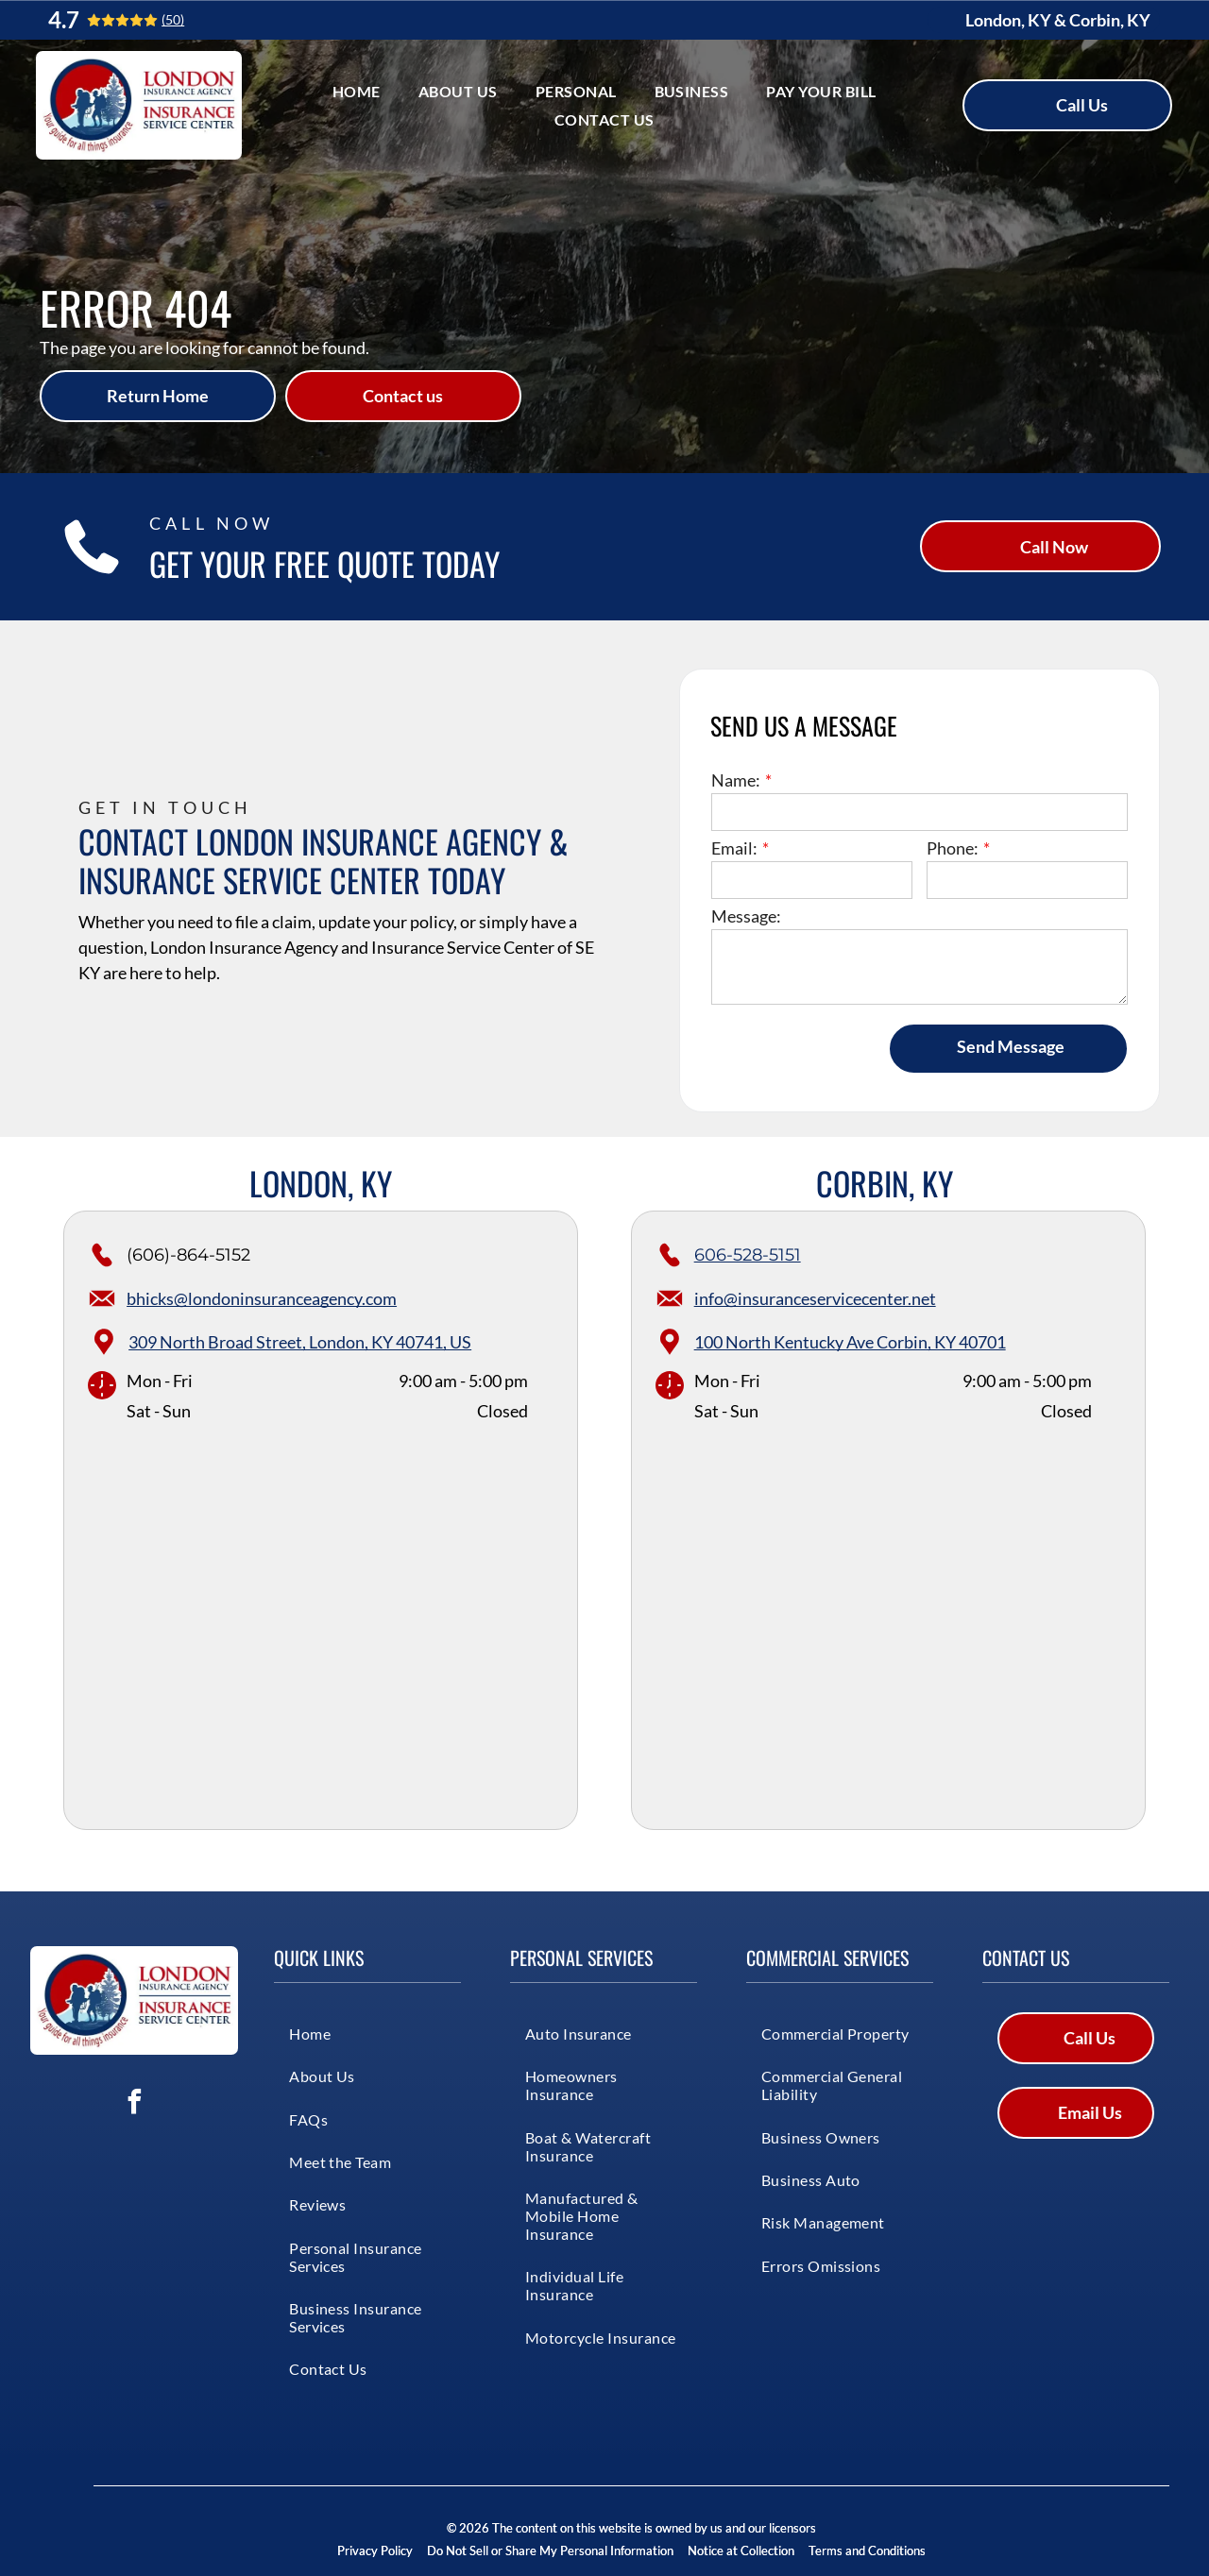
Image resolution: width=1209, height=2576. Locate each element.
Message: (746, 916)
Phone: (953, 848)
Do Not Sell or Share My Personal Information (550, 2550)
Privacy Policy (375, 2550)
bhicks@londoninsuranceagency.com (262, 1298)
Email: (734, 848)
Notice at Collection (741, 2550)
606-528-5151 (747, 1255)
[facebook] (134, 2104)
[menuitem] (357, 91)
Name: (735, 780)
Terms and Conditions (867, 2550)
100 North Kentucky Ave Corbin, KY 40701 (850, 1341)
